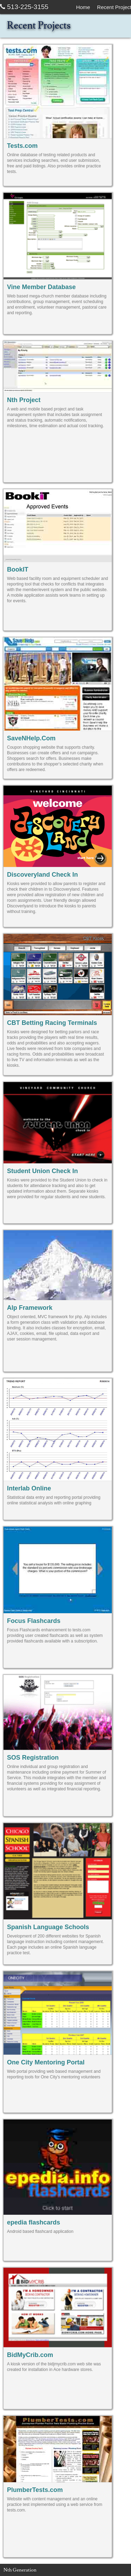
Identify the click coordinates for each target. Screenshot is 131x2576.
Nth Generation (19, 2570)
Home (83, 7)
